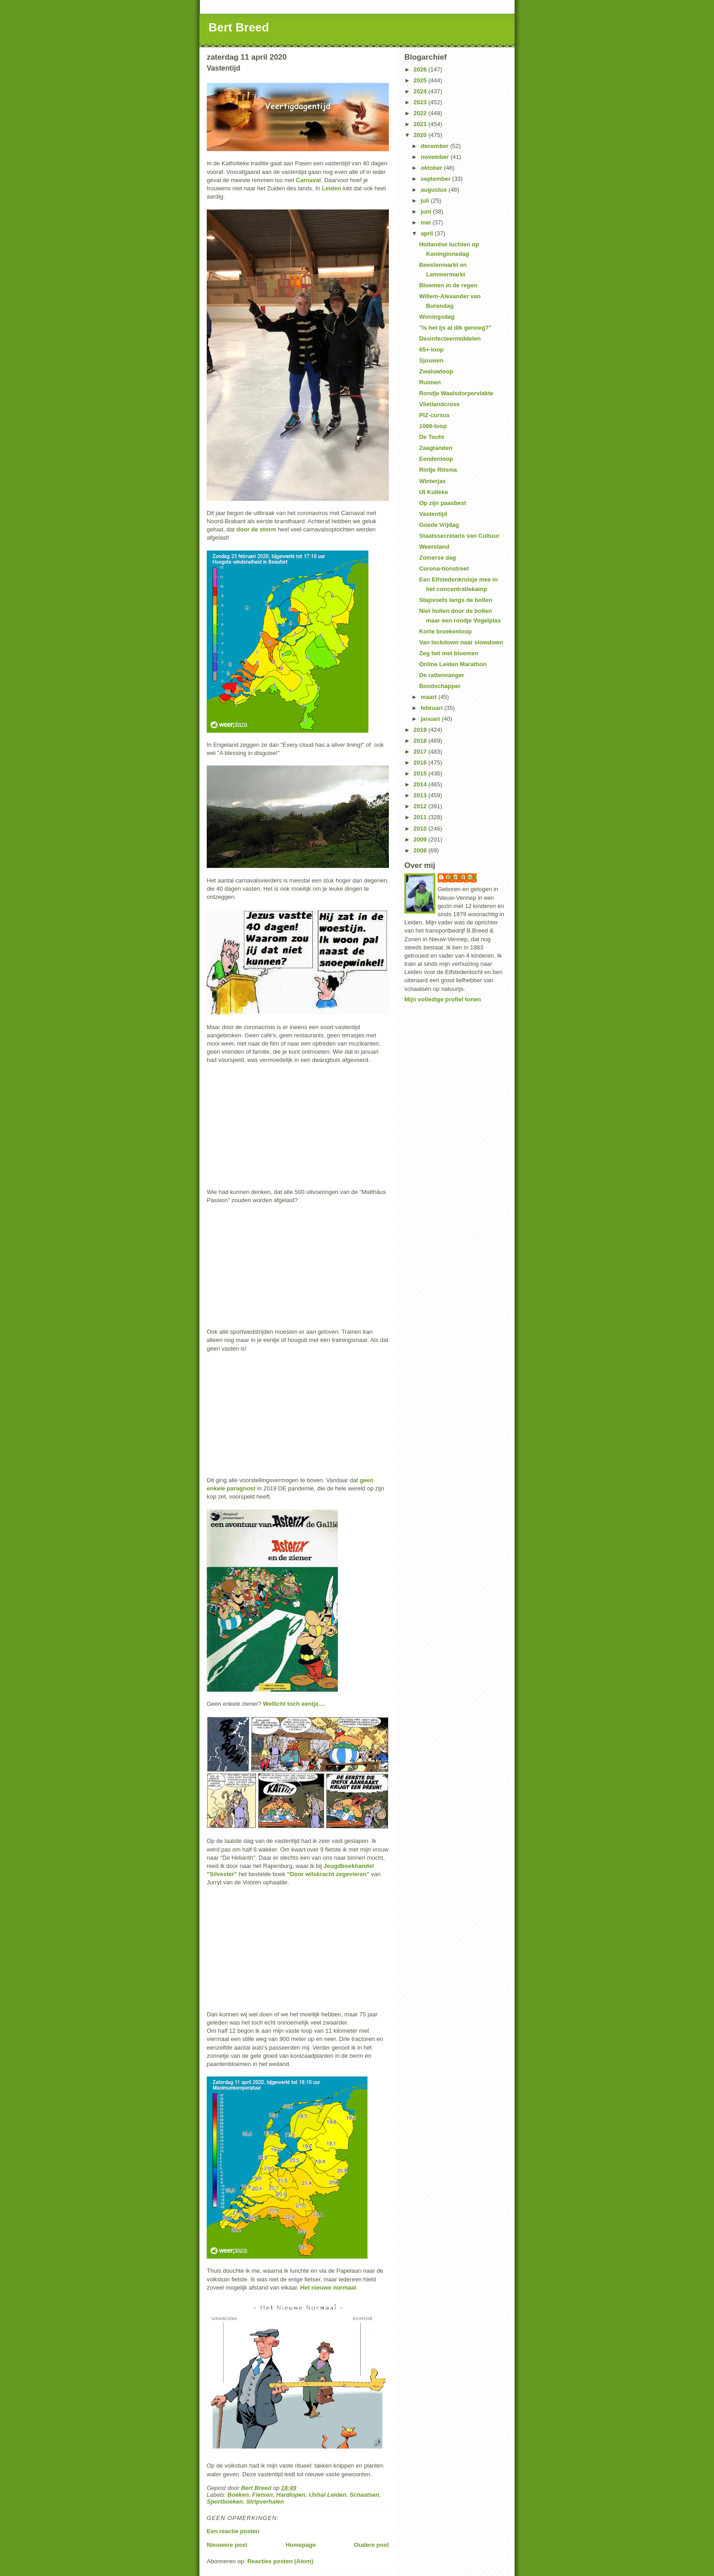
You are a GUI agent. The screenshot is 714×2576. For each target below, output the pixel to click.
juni (427, 211)
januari (431, 718)
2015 (420, 773)
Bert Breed (239, 27)
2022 (420, 113)
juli (426, 200)
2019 (420, 729)
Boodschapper (439, 686)
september (436, 178)
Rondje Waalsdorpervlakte (456, 393)
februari (432, 707)
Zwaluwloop (436, 371)
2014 (420, 784)
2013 (420, 795)
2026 (420, 69)
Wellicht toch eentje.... (294, 1703)
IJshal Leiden (327, 2494)
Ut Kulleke (433, 492)
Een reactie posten (233, 2531)
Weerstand (434, 546)
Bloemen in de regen (448, 285)
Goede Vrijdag (439, 524)
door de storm (256, 529)
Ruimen (430, 382)
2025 (420, 80)
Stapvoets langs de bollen (455, 600)
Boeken (238, 2494)
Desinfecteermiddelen (449, 338)
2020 (420, 135)
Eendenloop (436, 458)
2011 (420, 817)
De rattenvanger (441, 675)
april (428, 233)
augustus (435, 189)
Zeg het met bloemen (448, 653)
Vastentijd (433, 513)
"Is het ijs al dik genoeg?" (455, 327)
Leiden (331, 188)
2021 (420, 124)
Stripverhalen (265, 2501)
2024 (420, 91)
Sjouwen (431, 360)
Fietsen (262, 2494)
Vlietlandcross (439, 404)
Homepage (301, 2544)
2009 (420, 839)
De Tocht (431, 437)
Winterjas (432, 481)
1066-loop (433, 426)
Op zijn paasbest (442, 503)
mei (427, 222)
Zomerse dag (437, 557)
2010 (420, 828)
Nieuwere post (227, 2544)
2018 (420, 740)
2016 (420, 762)
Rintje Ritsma (438, 469)
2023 (420, 102)
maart (430, 697)
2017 (420, 751)
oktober (432, 167)
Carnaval (308, 180)
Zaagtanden (435, 447)
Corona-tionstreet (444, 568)
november (436, 156)
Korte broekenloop (445, 631)
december (435, 146)
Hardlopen (291, 2494)
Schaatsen (364, 2494)
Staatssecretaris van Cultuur (459, 535)
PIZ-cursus (434, 415)
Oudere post (371, 2544)
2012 (420, 806)
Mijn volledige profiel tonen (442, 999)
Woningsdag (436, 316)
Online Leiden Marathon (452, 664)
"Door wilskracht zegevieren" (328, 1874)
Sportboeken (225, 2501)
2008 (420, 850)
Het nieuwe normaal (328, 2287)
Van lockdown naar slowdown (461, 642)
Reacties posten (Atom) (280, 2561)
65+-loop (431, 349)
